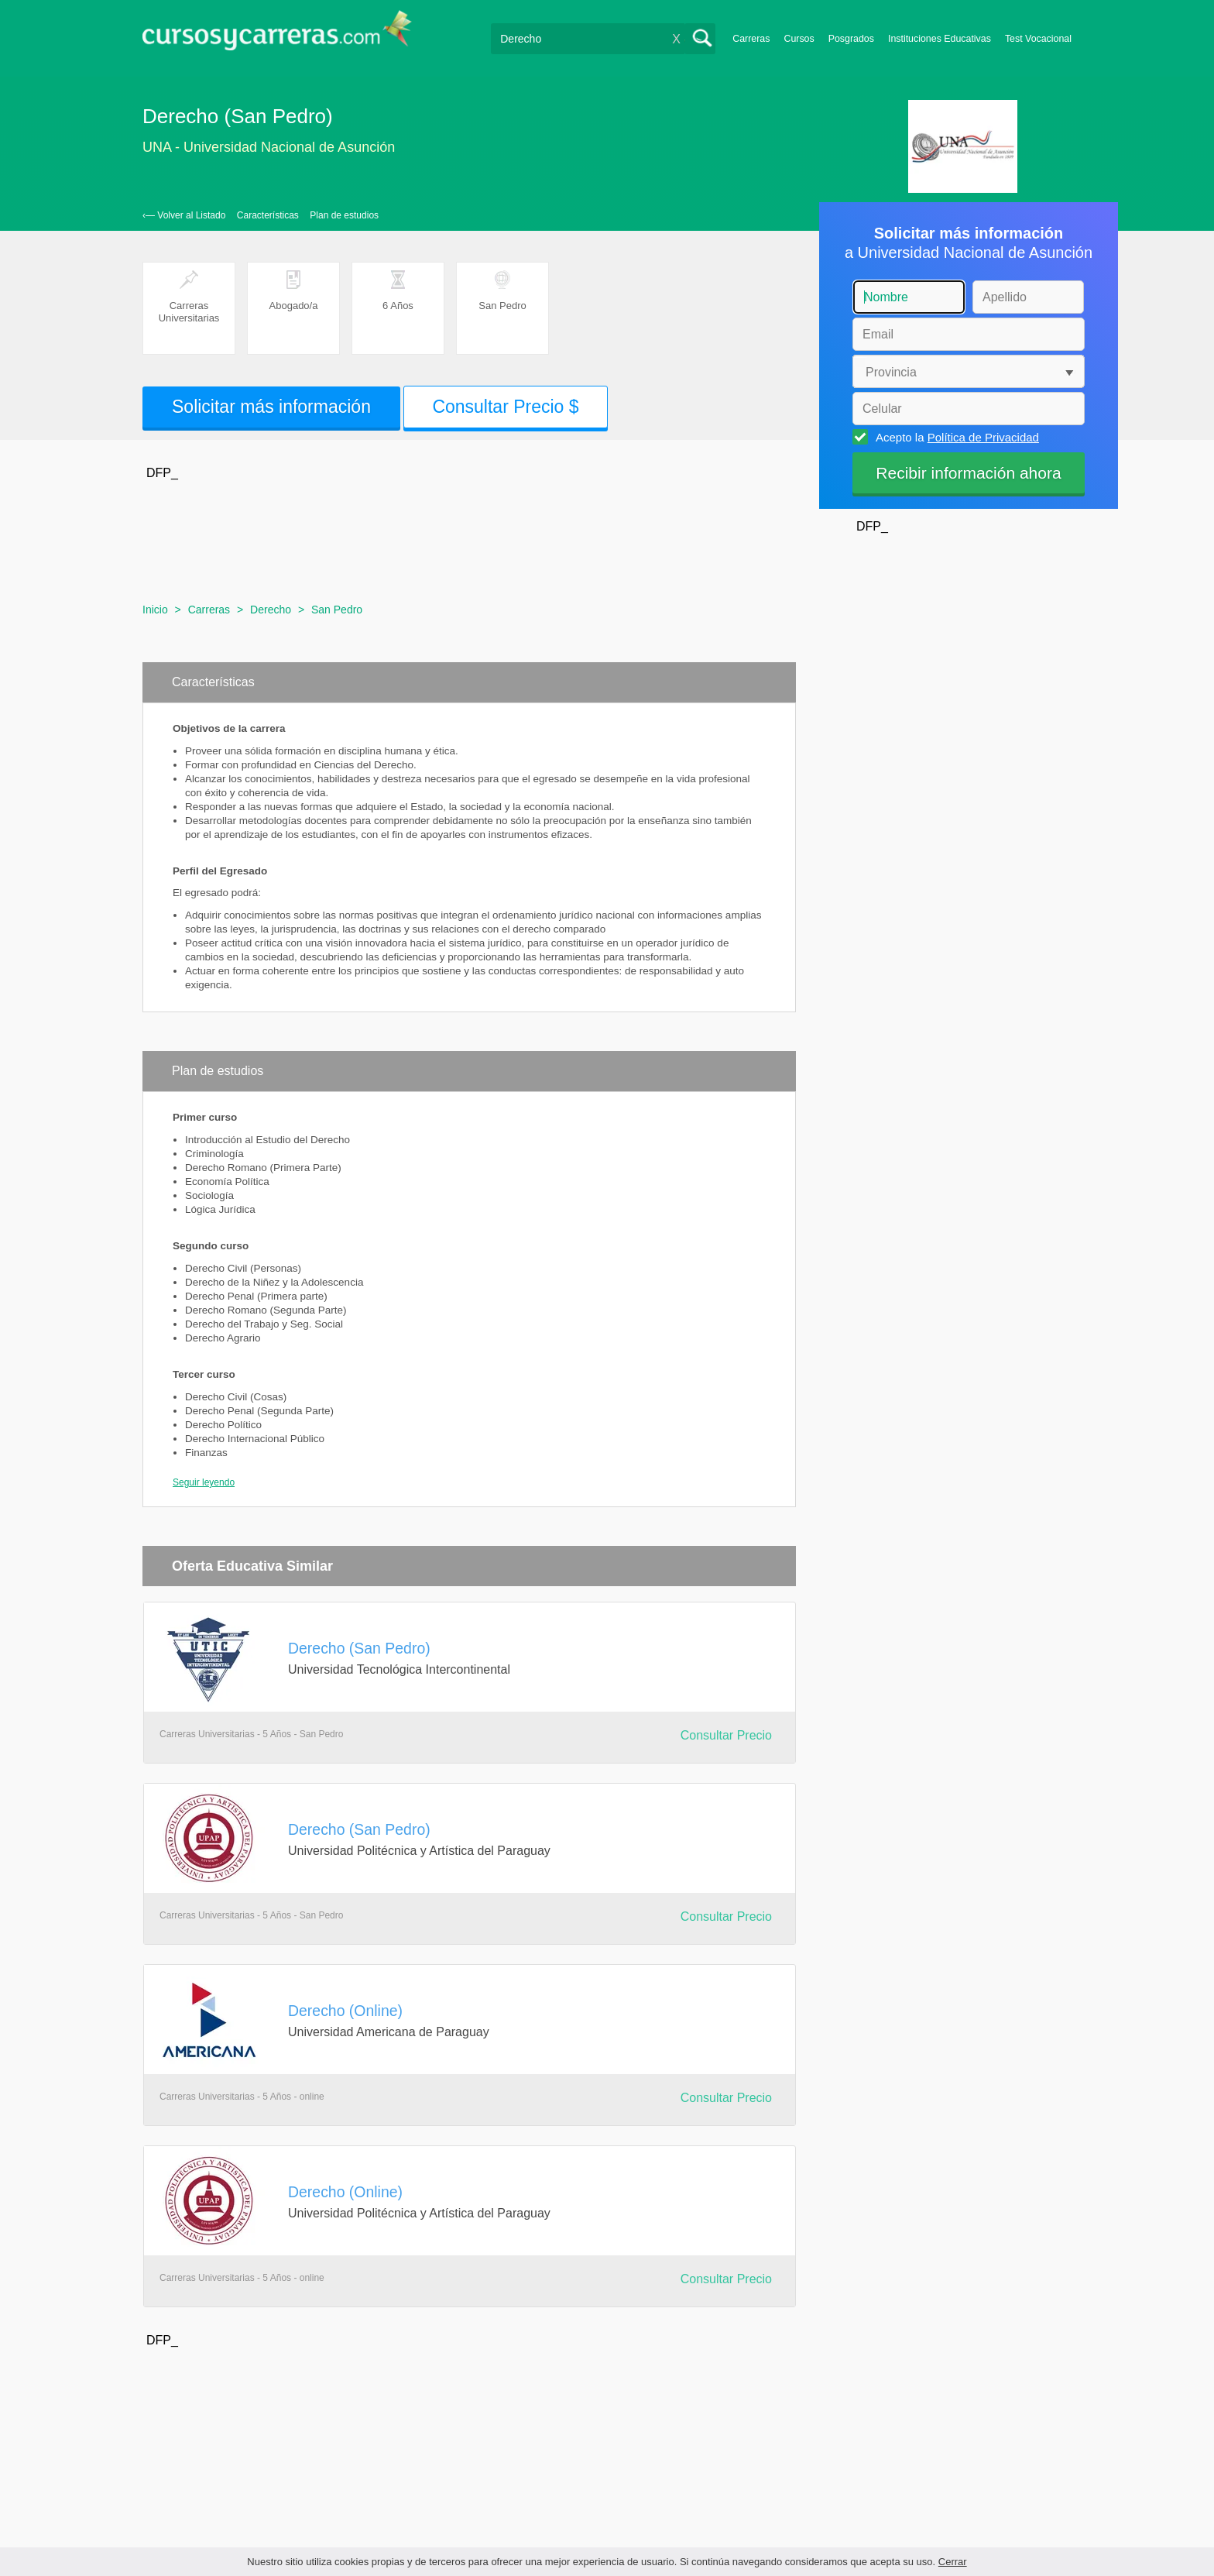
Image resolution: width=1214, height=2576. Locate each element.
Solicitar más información (271, 407)
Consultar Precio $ (505, 407)
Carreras (751, 38)
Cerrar (952, 2561)
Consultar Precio (726, 1735)
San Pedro (336, 609)
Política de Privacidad (983, 437)
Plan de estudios (344, 215)
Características (268, 215)
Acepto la (955, 437)
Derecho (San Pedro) (359, 1648)
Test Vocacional (1038, 38)
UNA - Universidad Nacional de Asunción (268, 147)
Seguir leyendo (204, 1482)
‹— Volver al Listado (183, 215)
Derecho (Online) (345, 2010)
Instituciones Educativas (939, 38)
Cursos (799, 38)
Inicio (155, 609)
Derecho (270, 609)
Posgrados (851, 38)
